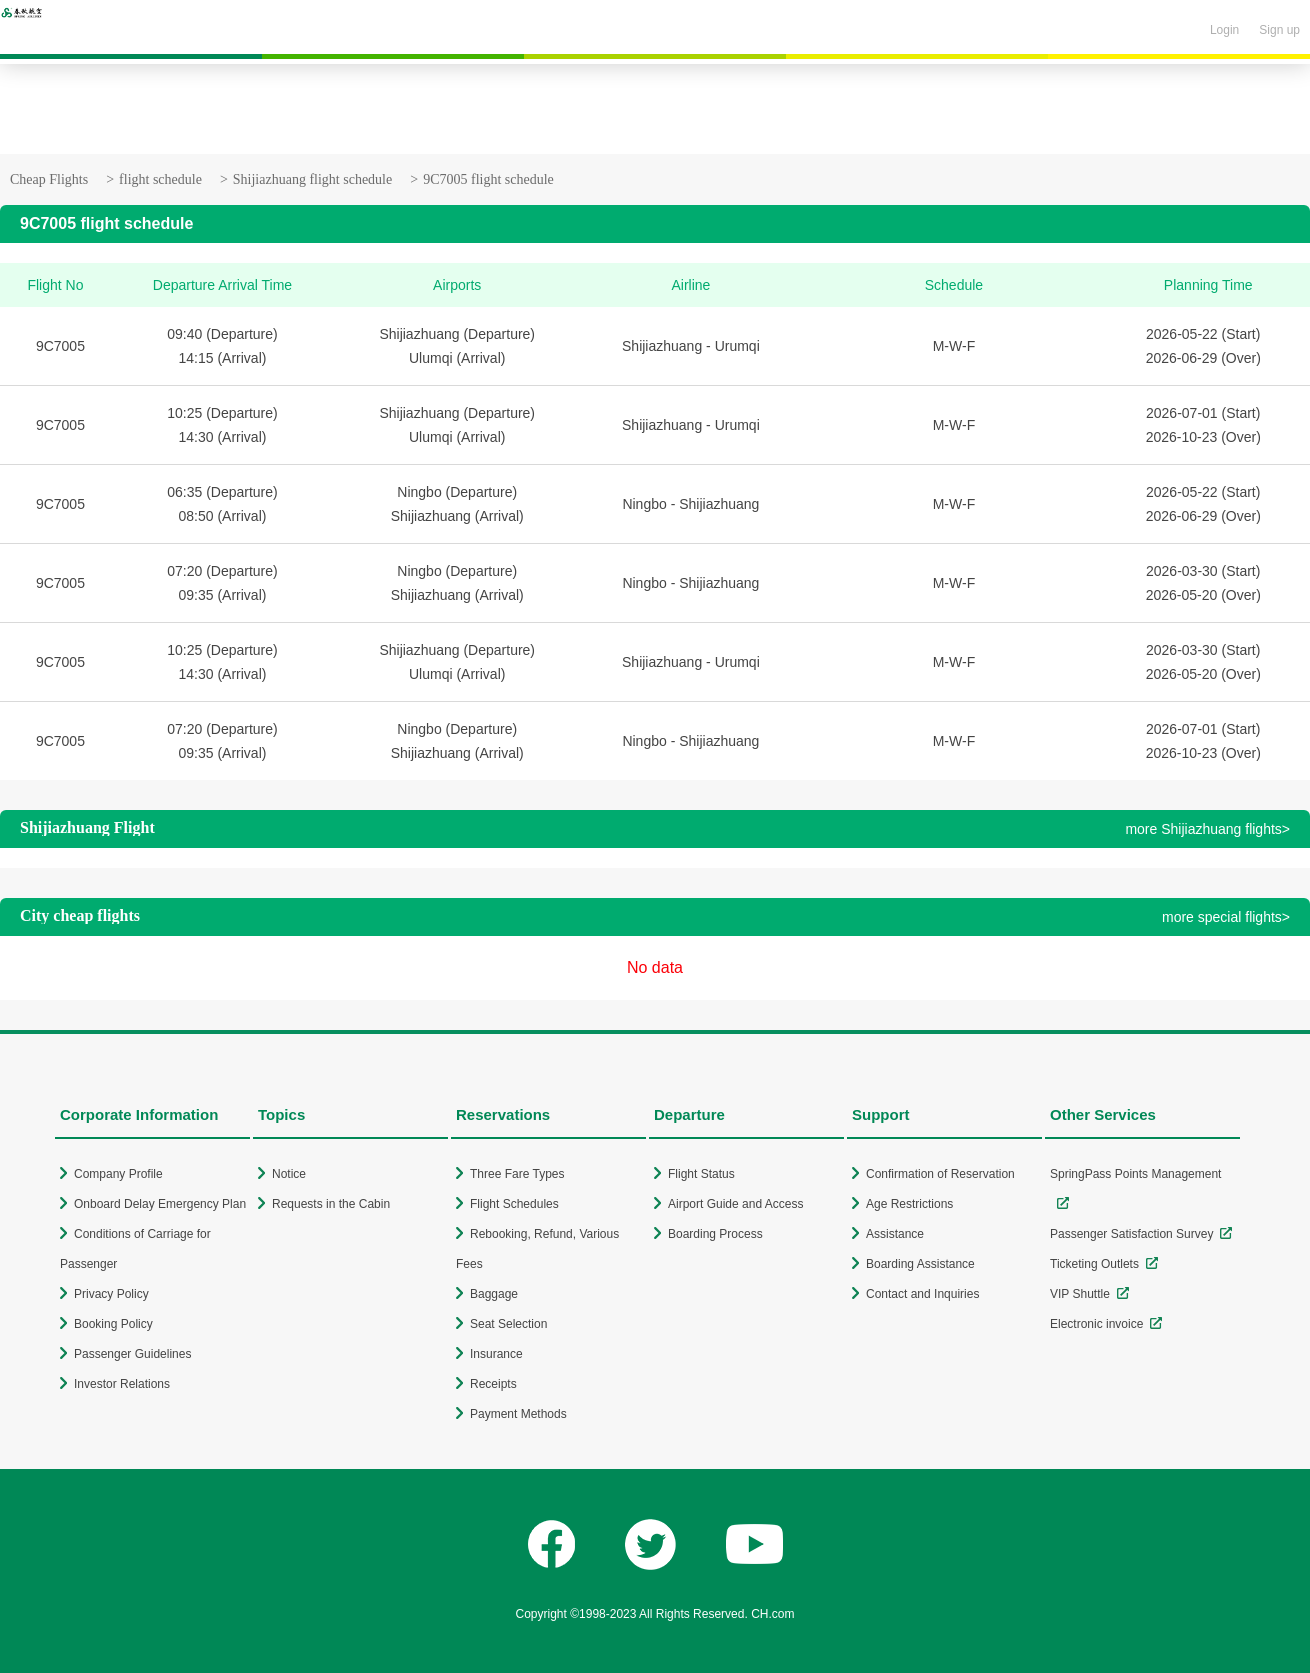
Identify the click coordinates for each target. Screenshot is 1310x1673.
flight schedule (160, 179)
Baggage (494, 1294)
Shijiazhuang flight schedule (312, 179)
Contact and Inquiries (922, 1294)
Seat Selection (508, 1324)
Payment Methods (518, 1414)
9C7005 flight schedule (488, 179)
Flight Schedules (514, 1204)
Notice (289, 1174)
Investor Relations (122, 1384)
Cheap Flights (49, 179)
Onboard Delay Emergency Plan (160, 1204)
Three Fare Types (517, 1174)
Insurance (496, 1354)
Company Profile (118, 1174)
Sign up (1279, 30)
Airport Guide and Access (735, 1204)
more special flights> (1226, 917)
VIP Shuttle (1080, 1294)
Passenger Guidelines (132, 1354)
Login (1224, 30)
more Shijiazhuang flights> (1207, 829)
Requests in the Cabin (331, 1204)
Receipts (493, 1384)
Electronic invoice (1096, 1324)
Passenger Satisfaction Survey (1131, 1234)
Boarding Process (715, 1234)
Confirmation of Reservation (940, 1174)
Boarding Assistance (920, 1264)
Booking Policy (113, 1324)
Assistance (895, 1234)
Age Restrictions (909, 1204)
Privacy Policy (111, 1294)
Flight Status (701, 1174)
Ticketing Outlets (1094, 1264)
